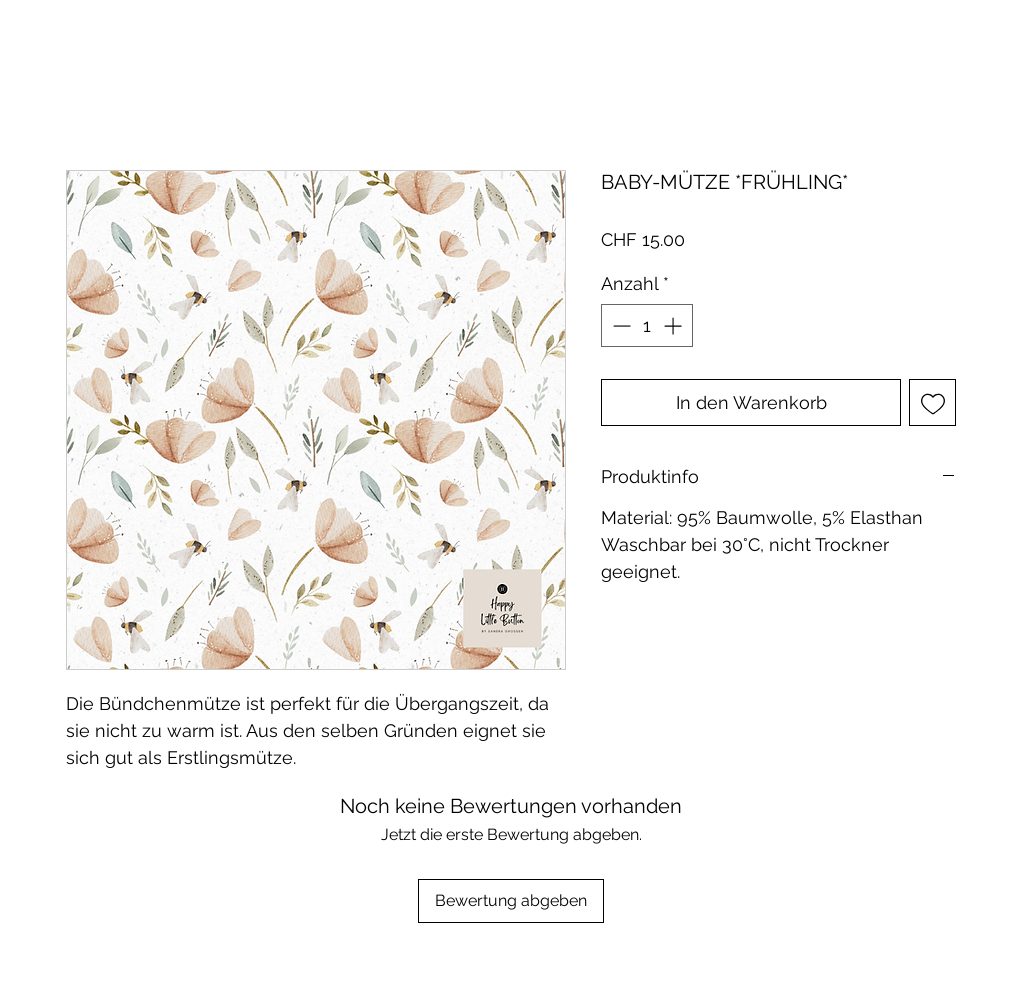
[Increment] (674, 325)
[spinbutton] (647, 325)
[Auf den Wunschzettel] (932, 402)
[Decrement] (619, 325)
